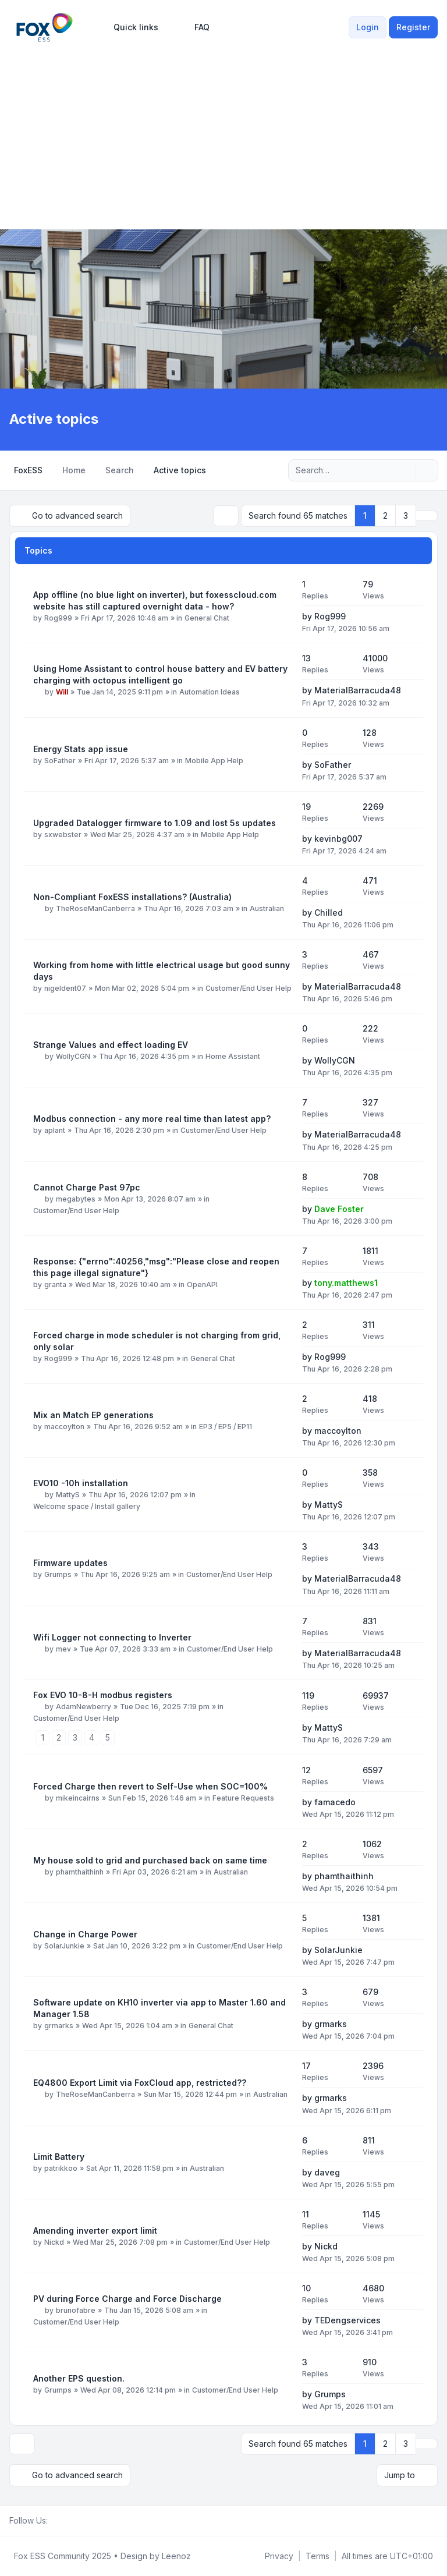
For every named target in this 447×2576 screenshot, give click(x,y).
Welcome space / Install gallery (86, 1506)
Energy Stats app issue (80, 749)
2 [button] (385, 515)
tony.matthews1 (346, 1283)
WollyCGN (73, 1056)
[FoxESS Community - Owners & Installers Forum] (44, 27)
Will (62, 692)
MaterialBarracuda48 (357, 690)
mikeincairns (78, 1798)
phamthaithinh (80, 1872)
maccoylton (64, 1426)
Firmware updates (70, 1563)
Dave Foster (339, 1209)
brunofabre (75, 2310)
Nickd (54, 2242)
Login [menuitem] (367, 27)
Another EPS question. (79, 2378)
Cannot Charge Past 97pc (86, 1187)
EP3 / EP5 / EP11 (225, 1426)
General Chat (207, 618)
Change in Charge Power (85, 1934)
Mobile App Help (214, 760)
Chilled (328, 912)
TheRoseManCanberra (95, 908)
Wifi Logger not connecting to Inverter (112, 1637)
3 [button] (405, 515)
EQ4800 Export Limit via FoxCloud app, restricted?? (139, 2083)
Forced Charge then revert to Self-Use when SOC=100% (150, 1786)
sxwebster (62, 834)
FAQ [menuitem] (194, 27)
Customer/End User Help (248, 988)
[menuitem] (130, 27)
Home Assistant (232, 1056)
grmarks (58, 2025)
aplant (54, 1130)
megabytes (75, 1199)
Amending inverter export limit (95, 2230)
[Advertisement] (223, 132)
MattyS (68, 1494)
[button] (427, 516)
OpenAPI (202, 1284)
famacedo (335, 1802)
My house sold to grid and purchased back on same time (150, 1860)
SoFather (60, 760)
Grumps (58, 1574)
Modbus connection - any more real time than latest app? (152, 1119)
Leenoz (176, 2556)
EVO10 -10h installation (80, 1483)
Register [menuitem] (413, 27)
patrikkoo (60, 2168)
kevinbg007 (338, 839)
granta (55, 1284)
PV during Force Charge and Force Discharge (127, 2299)
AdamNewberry (83, 1706)
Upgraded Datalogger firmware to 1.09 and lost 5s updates (154, 823)
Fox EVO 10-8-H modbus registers (102, 1695)
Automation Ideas (209, 692)
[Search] (405, 470)
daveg (327, 2172)
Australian (267, 908)
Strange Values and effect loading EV (110, 1045)
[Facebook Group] (54, 2520)
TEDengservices (347, 2320)
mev (63, 1649)
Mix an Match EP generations (93, 1415)
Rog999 (58, 618)
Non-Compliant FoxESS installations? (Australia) (132, 897)
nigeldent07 (65, 988)
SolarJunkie (64, 1945)
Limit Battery (58, 2157)
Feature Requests (243, 1798)
